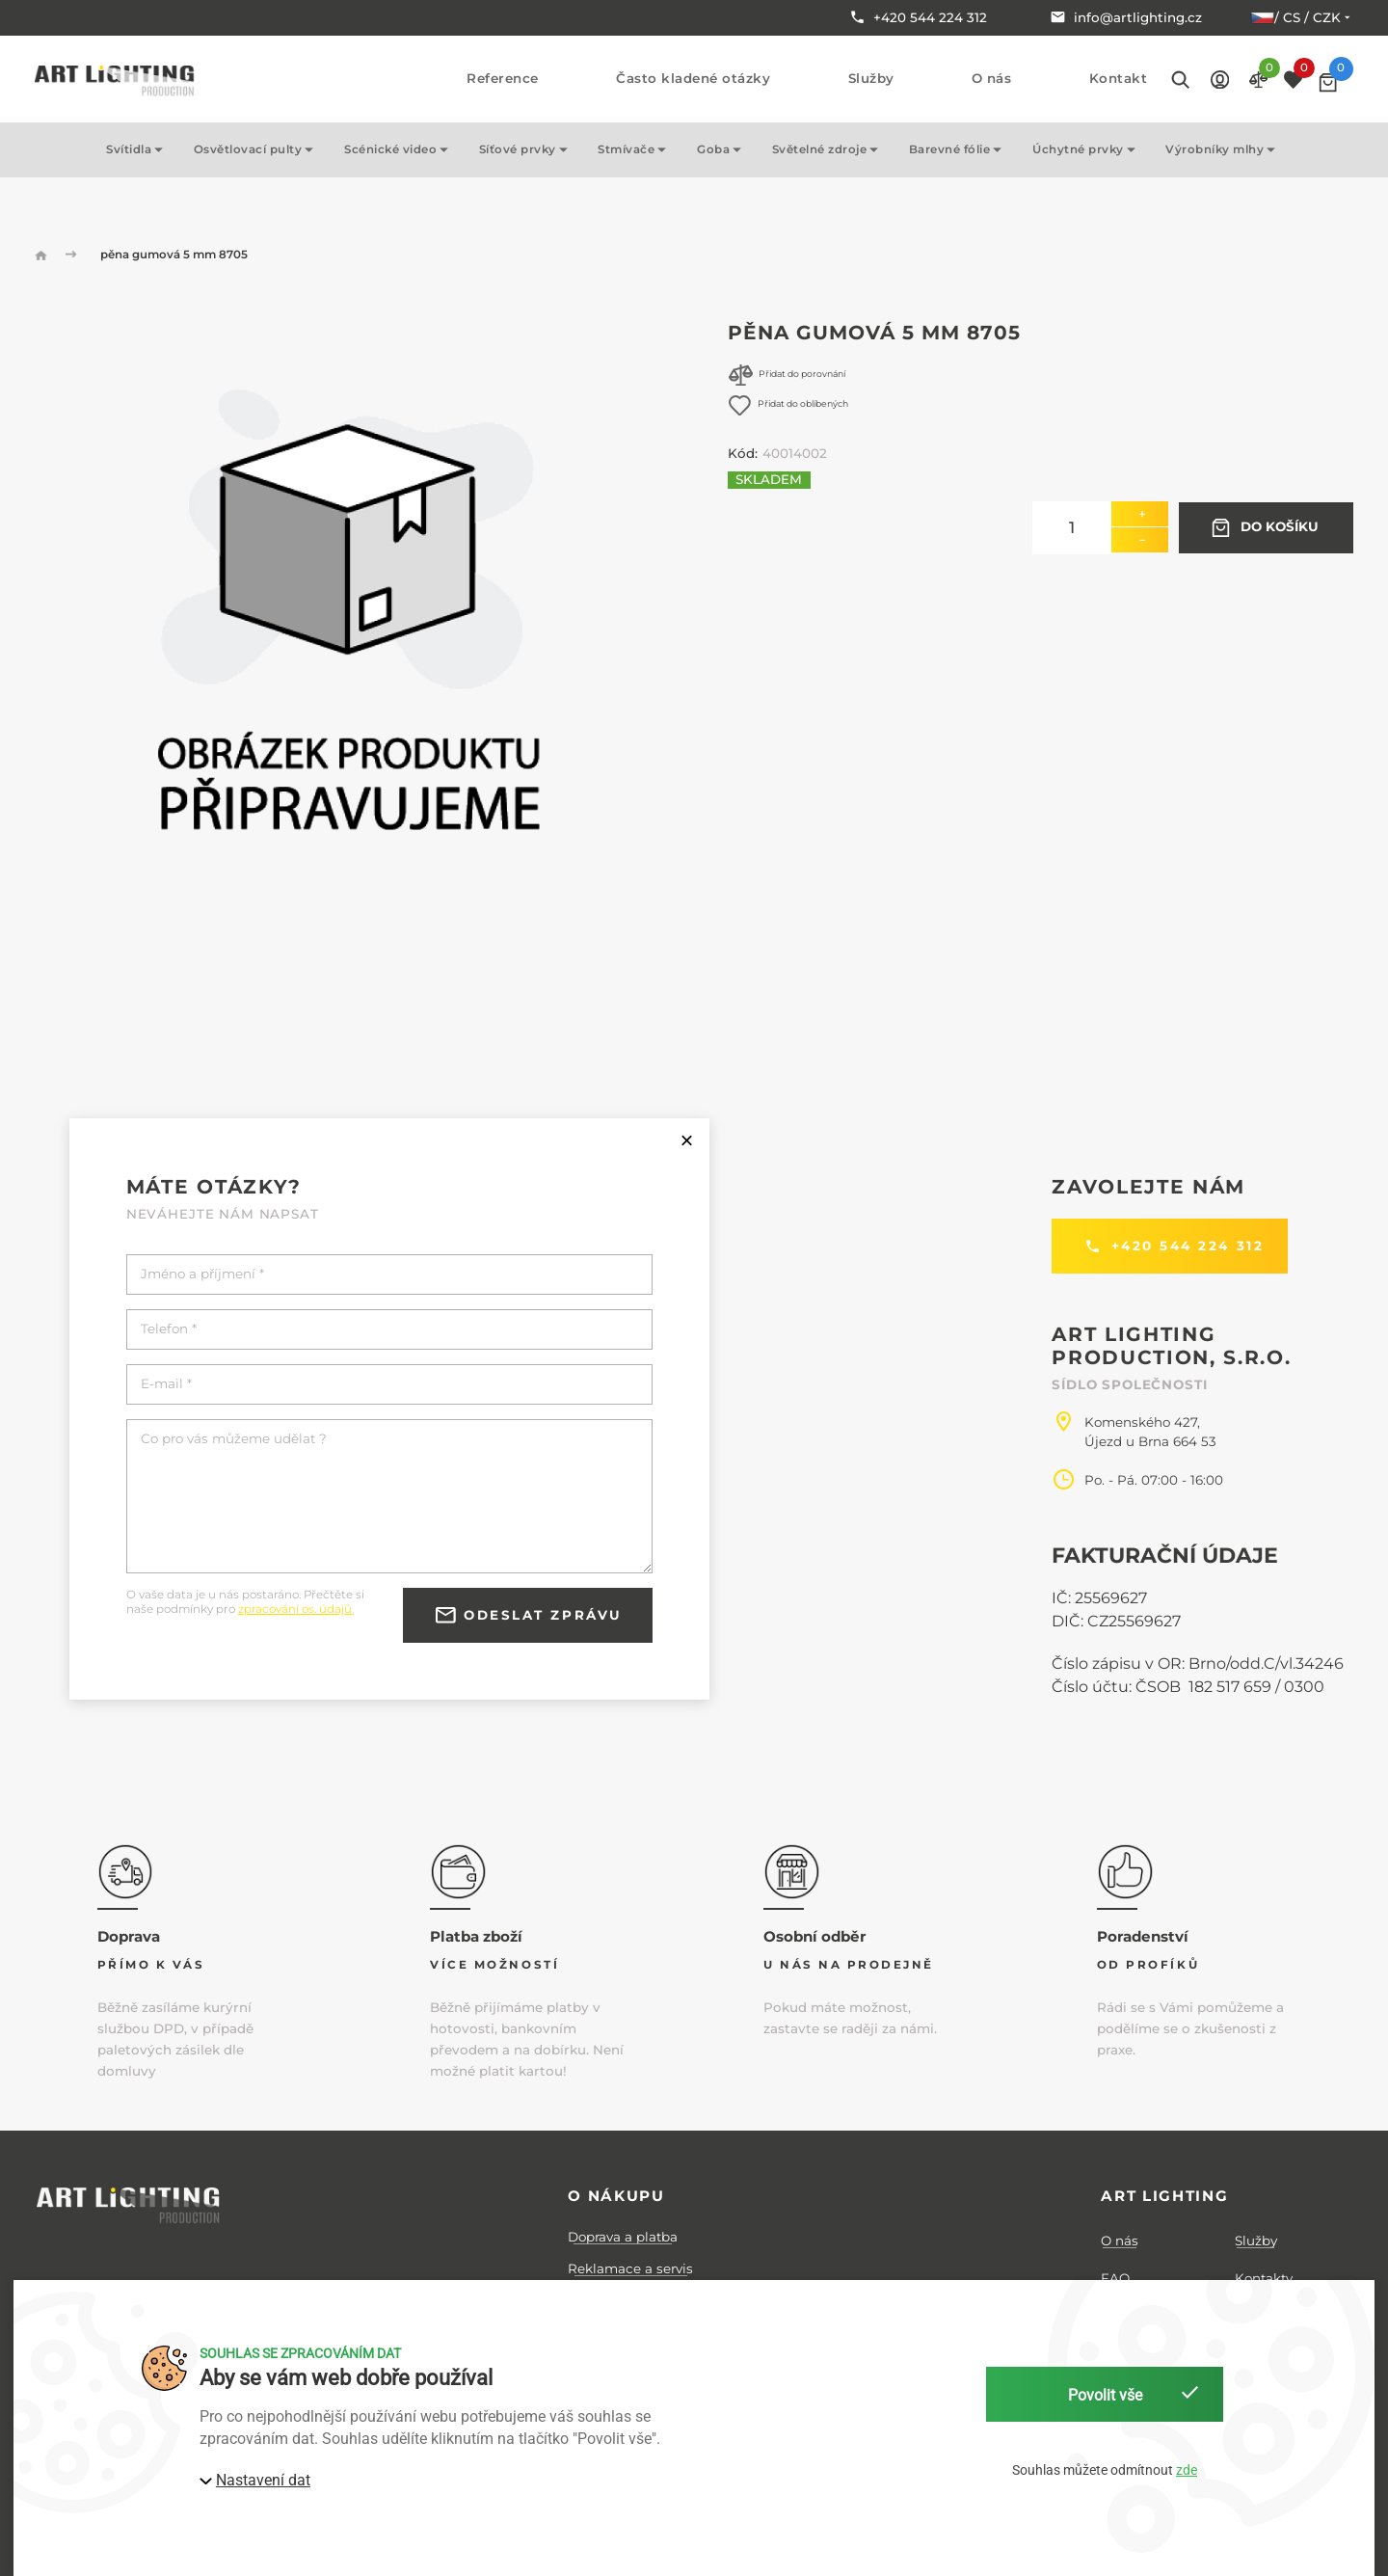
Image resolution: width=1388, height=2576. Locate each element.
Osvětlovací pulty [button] (257, 150)
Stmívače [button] (635, 150)
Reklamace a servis (630, 2268)
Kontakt (1118, 78)
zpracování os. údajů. (296, 1609)
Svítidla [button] (138, 150)
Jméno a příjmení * (202, 1274)
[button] (1220, 78)
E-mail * (166, 1384)
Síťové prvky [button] (526, 150)
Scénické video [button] (399, 150)
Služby (871, 78)
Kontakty (1264, 2278)
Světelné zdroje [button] (828, 150)
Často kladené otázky (693, 78)
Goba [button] (722, 150)
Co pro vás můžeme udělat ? (234, 1439)
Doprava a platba (623, 2236)
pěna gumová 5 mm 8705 (174, 254)
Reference (503, 78)
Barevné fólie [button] (958, 150)
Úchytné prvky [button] (1086, 150)
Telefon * (169, 1329)
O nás (992, 78)
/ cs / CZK (1301, 17)
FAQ (1115, 2278)
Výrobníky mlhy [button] (1223, 150)
